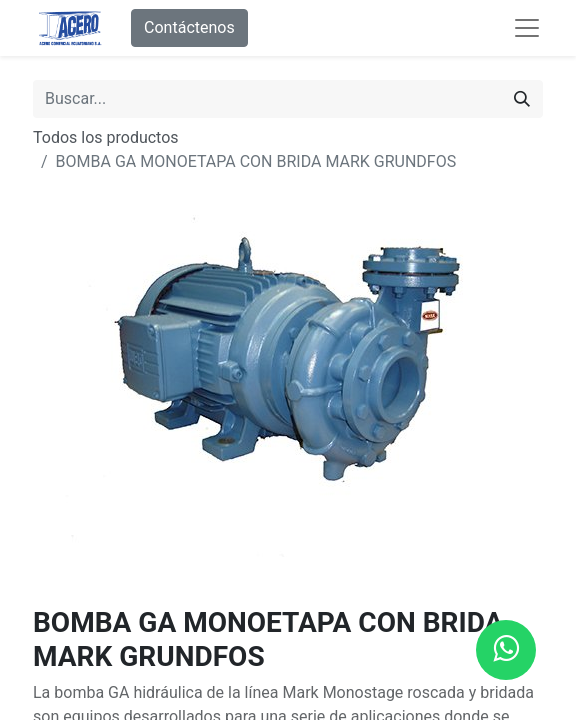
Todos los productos (106, 137)
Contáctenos (189, 27)
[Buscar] (522, 99)
